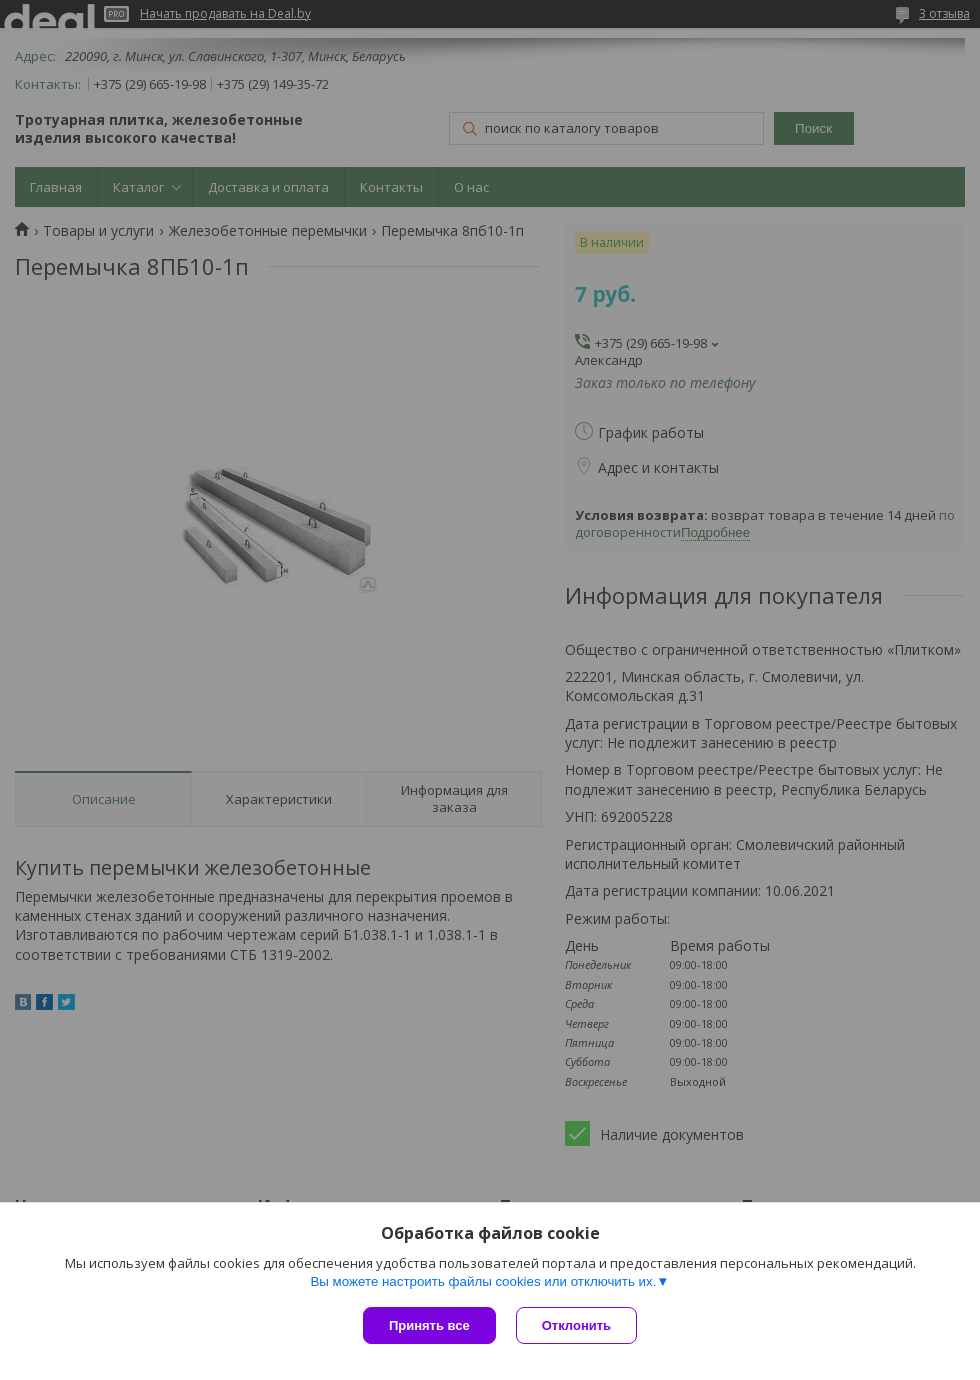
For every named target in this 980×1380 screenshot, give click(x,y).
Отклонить (576, 1325)
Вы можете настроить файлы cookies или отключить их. (483, 1281)
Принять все (429, 1325)
